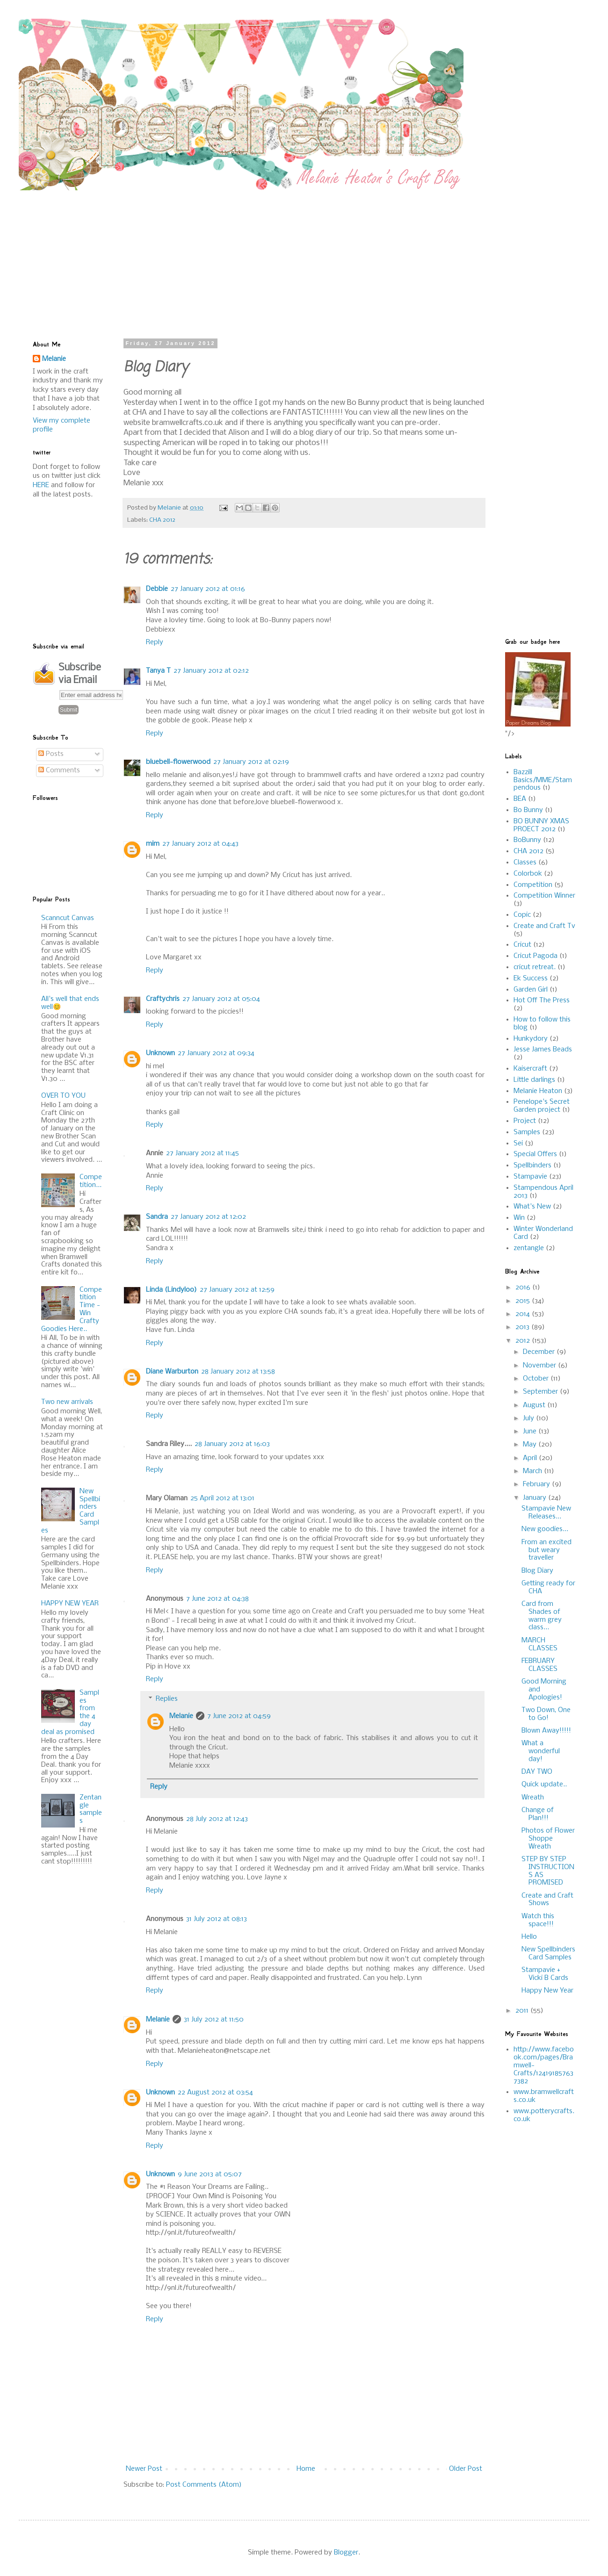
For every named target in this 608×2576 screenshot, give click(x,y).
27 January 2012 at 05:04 (221, 999)
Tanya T (158, 671)
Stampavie (530, 1176)
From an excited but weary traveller (546, 1550)
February (537, 1484)
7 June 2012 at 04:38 (217, 1599)
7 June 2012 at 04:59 (239, 1716)
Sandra (157, 1217)
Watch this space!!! (537, 1920)
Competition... (91, 1181)
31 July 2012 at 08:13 (216, 1919)
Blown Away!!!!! (546, 1730)
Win (519, 1218)
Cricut (522, 945)
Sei (518, 1143)
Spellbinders (532, 1165)
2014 (523, 1314)
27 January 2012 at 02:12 (211, 671)
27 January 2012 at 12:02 (208, 1217)
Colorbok (528, 874)
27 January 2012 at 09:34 (216, 1053)
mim (152, 844)
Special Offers (535, 1154)
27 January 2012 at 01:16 (208, 589)
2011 (522, 2011)
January (535, 1498)
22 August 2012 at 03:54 (215, 2092)
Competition (533, 885)
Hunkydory (531, 1039)
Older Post (465, 2469)
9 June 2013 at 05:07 (210, 2174)
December (540, 1352)
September (541, 1392)
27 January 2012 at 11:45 (202, 1153)
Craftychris (163, 999)
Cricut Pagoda (535, 956)
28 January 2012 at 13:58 (238, 1371)
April (531, 1458)
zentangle (529, 1248)
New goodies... (544, 1529)
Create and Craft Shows (547, 1899)
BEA (520, 799)
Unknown (160, 1053)
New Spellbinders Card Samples (548, 1953)
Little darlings (534, 1080)
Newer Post (144, 2469)
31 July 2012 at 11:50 (214, 2019)
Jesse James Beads (543, 1049)
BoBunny (527, 840)
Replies (167, 1699)
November (540, 1365)
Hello (529, 1937)
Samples (527, 1132)
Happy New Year (547, 1990)
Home (306, 2469)
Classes (525, 862)
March (533, 1471)
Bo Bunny (528, 810)
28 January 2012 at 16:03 (232, 1444)
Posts (51, 754)
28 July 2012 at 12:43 (217, 1819)
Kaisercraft (530, 1068)
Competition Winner (544, 895)
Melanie (181, 1716)
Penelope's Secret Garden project (542, 1106)
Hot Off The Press (542, 1000)
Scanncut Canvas (67, 918)
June (530, 1431)
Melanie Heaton (538, 1091)
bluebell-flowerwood (178, 762)
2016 (523, 1287)
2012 (523, 1341)
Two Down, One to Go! (546, 1714)
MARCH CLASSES (539, 1644)
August (535, 1405)
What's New (532, 1206)
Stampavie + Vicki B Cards (544, 1974)
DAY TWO (536, 1772)
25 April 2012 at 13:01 (222, 1498)
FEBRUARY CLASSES (539, 1665)
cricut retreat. (535, 967)
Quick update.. (544, 1784)
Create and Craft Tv (544, 926)
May (530, 1444)
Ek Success (531, 978)
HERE (41, 485)
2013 (523, 1327)
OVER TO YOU (63, 1096)
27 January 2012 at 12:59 (237, 1290)
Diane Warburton (172, 1371)
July (529, 1418)
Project (525, 1121)
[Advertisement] (233, 255)
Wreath (532, 1797)
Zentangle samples (91, 1809)
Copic (522, 915)
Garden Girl (531, 989)
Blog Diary (537, 1571)
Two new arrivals (67, 1402)
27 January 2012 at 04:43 (200, 844)
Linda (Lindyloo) (171, 1290)
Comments (59, 770)
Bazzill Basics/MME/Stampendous (543, 780)
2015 (523, 1301)
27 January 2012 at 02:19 (251, 762)
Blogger (346, 2552)
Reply (154, 642)
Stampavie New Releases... (546, 1512)
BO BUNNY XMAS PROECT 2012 (541, 825)
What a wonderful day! (540, 1751)
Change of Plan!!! (537, 1814)
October (536, 1378)
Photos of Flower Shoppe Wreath (548, 1838)
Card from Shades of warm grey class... (541, 1615)
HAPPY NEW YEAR (70, 1603)
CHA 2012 (162, 520)
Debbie (157, 589)
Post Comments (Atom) (204, 2485)
